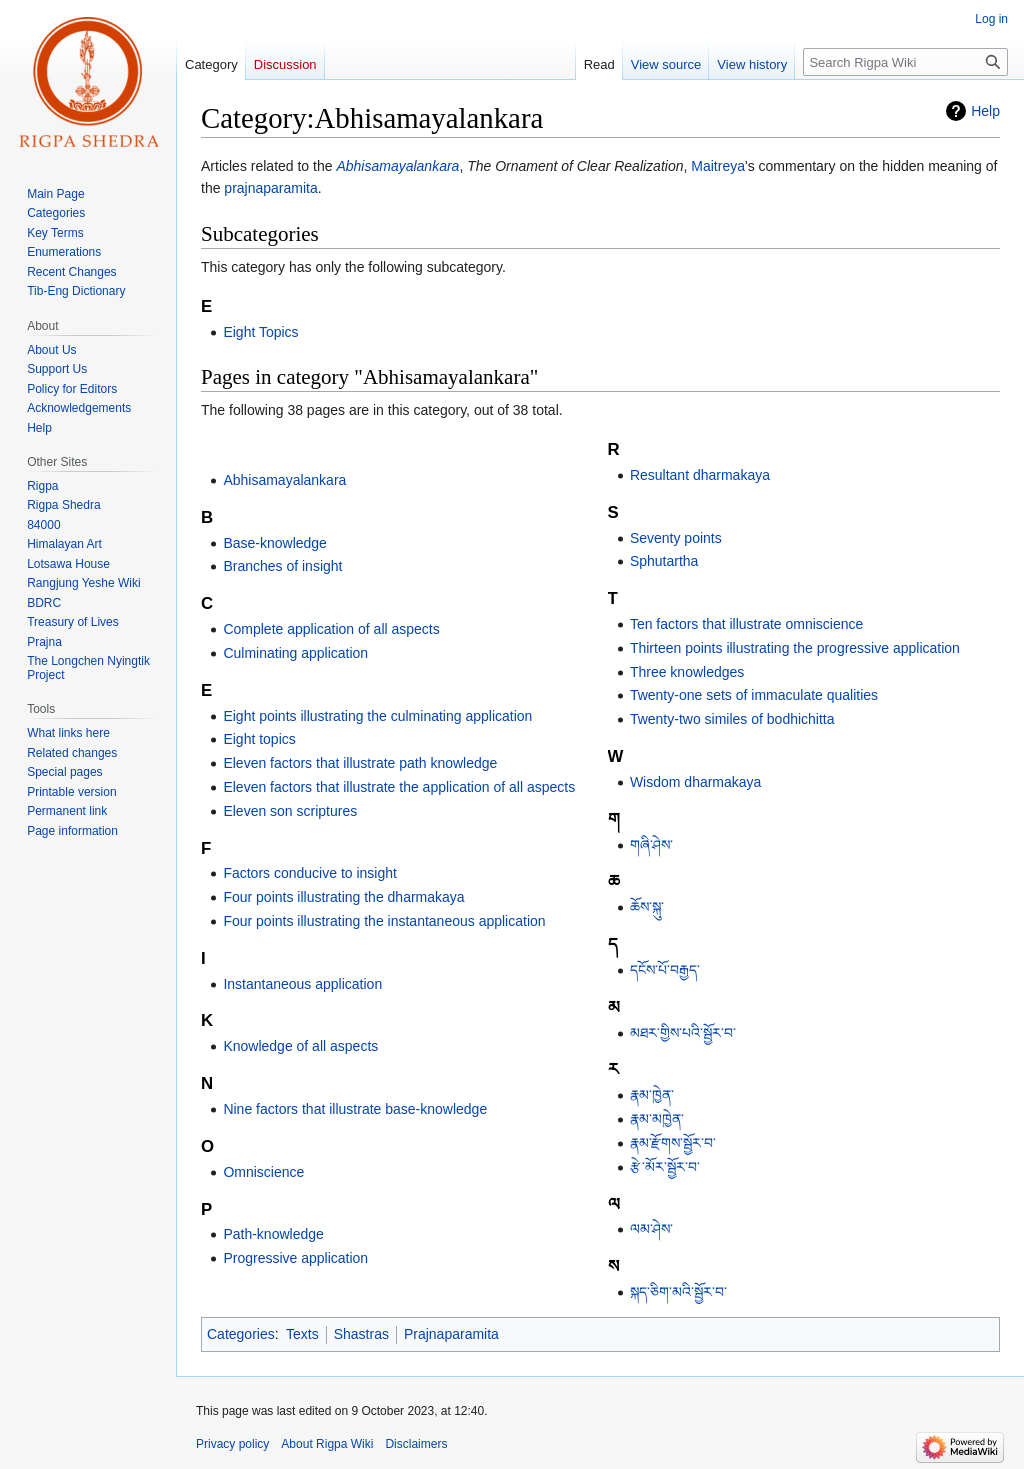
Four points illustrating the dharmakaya (343, 897)
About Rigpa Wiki (327, 1444)
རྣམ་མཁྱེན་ (657, 1119)
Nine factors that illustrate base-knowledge (355, 1109)
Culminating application (295, 653)
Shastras (361, 1334)
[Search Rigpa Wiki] (905, 62)
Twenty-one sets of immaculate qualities (754, 695)
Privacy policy (232, 1444)
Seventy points (676, 538)
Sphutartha (664, 561)
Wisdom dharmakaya (696, 782)
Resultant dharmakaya (700, 475)
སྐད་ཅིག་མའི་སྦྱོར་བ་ (678, 1292)
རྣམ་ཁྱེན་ (652, 1095)
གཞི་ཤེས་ (651, 845)
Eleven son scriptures (290, 811)
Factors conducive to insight (310, 873)
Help (985, 111)
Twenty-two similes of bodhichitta (732, 719)
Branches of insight (282, 566)
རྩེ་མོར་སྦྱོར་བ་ (665, 1167)
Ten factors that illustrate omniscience (746, 624)
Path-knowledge (273, 1234)
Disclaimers (416, 1444)
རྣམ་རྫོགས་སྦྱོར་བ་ (673, 1143)
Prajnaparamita (451, 1334)
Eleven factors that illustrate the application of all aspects (399, 787)
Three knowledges (687, 672)
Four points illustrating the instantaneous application (384, 921)
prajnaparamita (270, 188)
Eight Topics (260, 332)
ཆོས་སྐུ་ (647, 907)
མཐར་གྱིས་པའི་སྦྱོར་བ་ (683, 1033)
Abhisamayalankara (397, 166)
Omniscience (263, 1172)
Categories (241, 1334)
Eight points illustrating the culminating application (377, 716)
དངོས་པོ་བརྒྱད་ (665, 970)
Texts (302, 1334)
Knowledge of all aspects (300, 1046)
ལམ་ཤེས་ (651, 1229)
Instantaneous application (302, 984)
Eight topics (259, 739)
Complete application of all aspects (331, 629)
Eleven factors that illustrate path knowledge (360, 763)
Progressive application (295, 1258)
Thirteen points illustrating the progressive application (795, 648)
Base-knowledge (275, 543)
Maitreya (718, 166)
